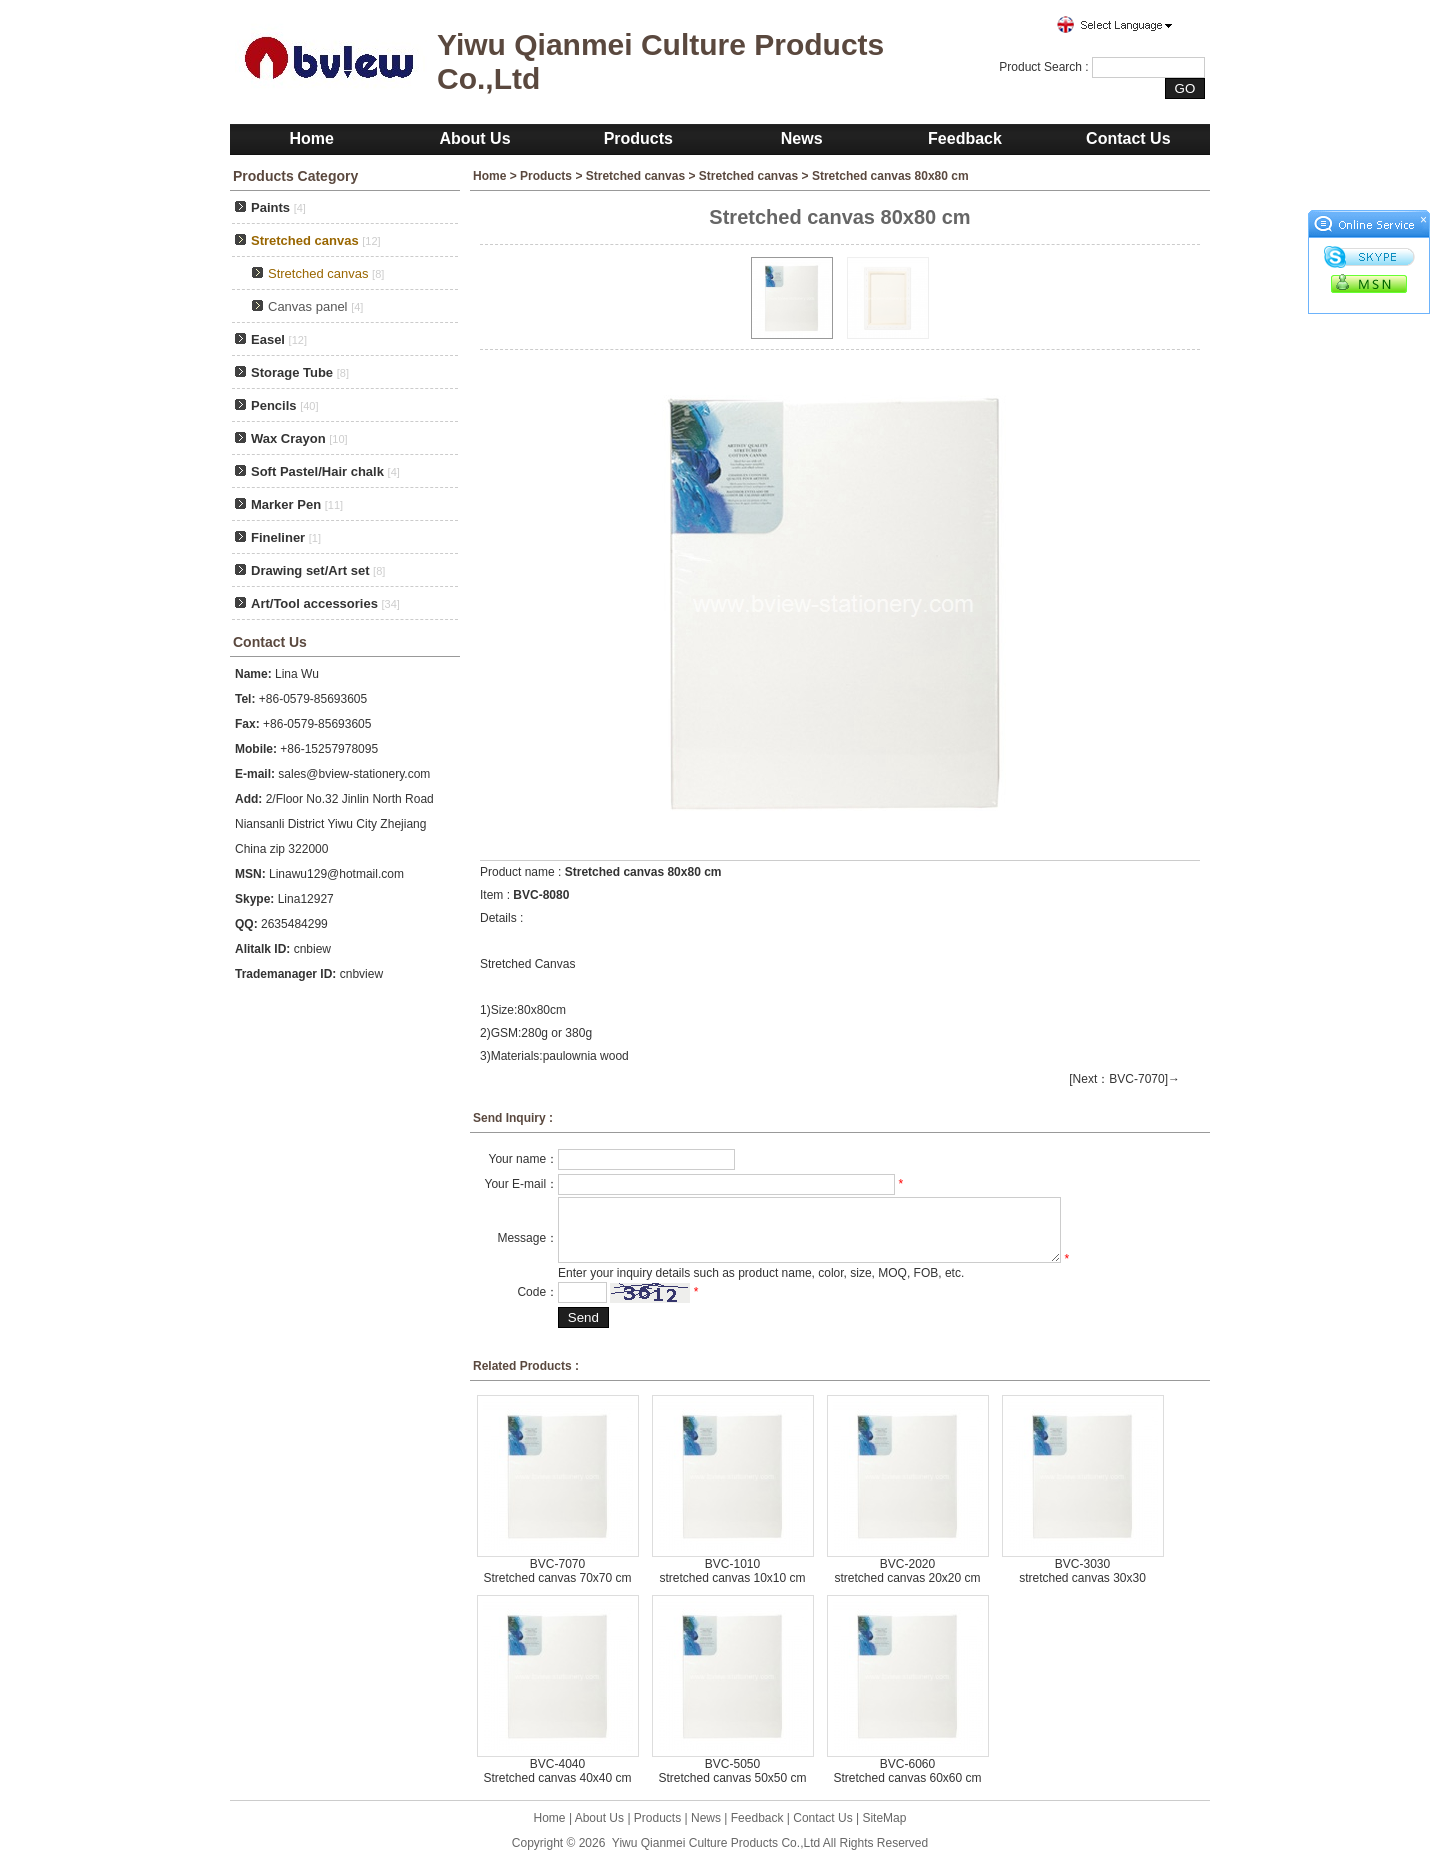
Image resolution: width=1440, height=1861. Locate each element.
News (802, 138)
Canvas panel (307, 306)
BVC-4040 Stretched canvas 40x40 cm (557, 1771)
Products (638, 138)
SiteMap (884, 1818)
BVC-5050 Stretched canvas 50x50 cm (732, 1771)
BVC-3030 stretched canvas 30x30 (1082, 1571)
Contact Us (1128, 138)
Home (311, 138)
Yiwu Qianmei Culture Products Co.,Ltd (716, 1843)
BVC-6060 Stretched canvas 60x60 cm (907, 1771)
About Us (474, 138)
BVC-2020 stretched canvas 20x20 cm (907, 1571)
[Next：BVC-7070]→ (1124, 1079)
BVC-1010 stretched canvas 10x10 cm (732, 1571)
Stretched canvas (635, 176)
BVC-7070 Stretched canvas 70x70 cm (557, 1571)
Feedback (965, 138)
